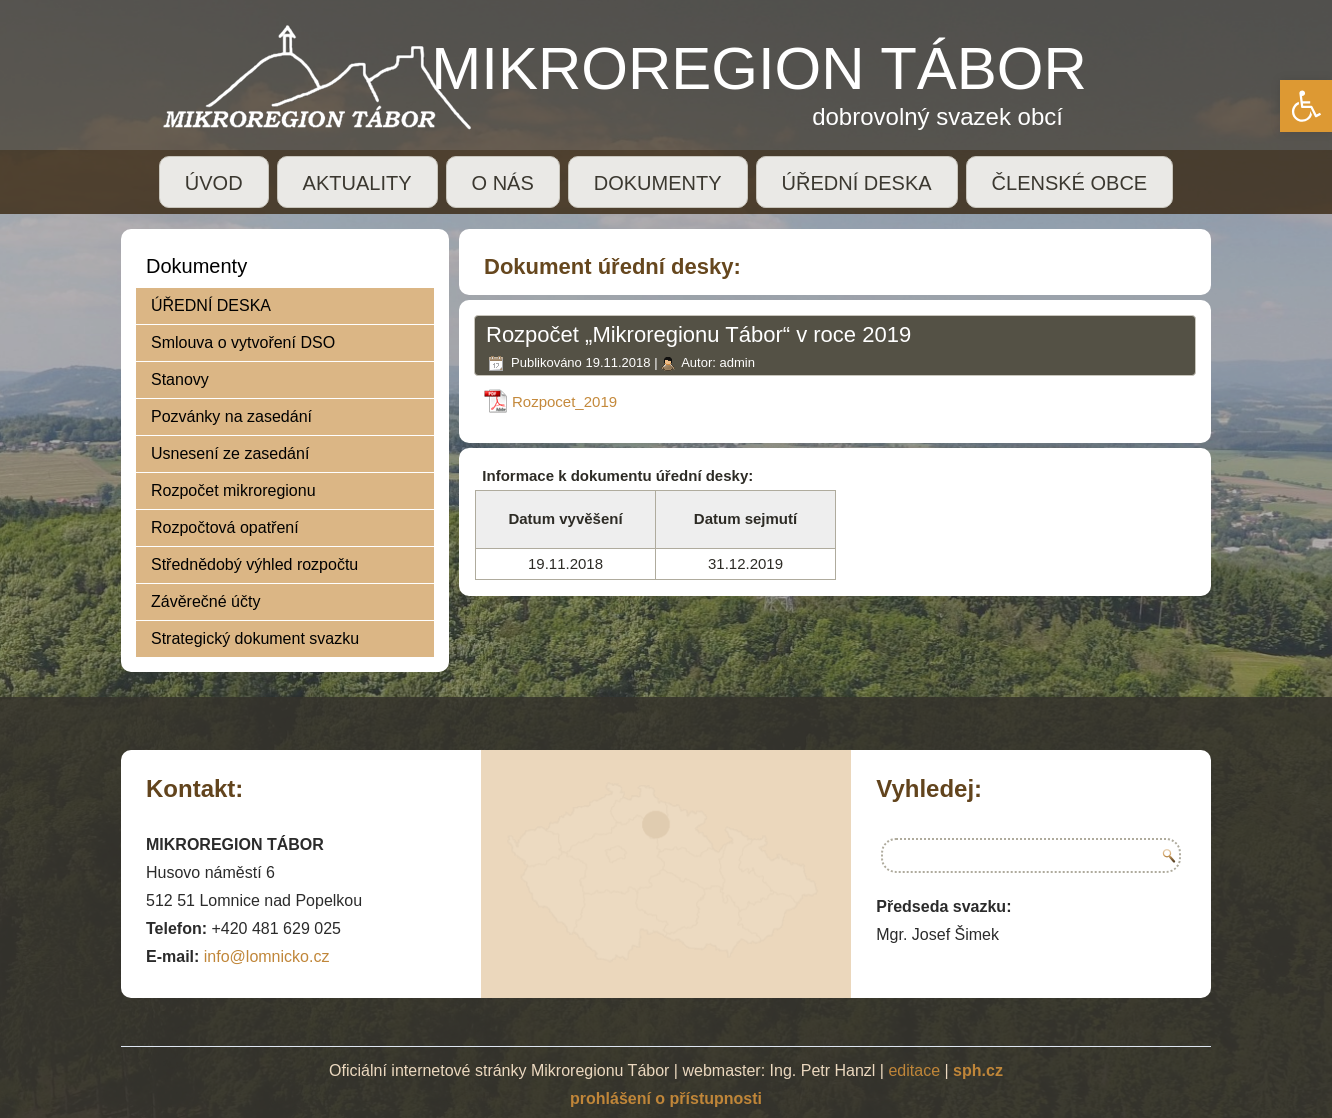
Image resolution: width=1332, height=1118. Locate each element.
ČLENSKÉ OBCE (1070, 183)
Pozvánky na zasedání (231, 416)
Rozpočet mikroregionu (233, 490)
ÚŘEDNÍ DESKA (857, 183)
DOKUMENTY (658, 183)
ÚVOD (214, 183)
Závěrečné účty (205, 601)
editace (914, 1070)
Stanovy (180, 379)
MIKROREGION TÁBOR (759, 68)
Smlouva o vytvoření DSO (243, 342)
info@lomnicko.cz (267, 956)
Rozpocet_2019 (564, 401)
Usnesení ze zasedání (230, 453)
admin (736, 362)
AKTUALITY (357, 183)
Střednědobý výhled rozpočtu (254, 564)
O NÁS (503, 183)
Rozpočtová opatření (225, 527)
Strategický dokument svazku (255, 638)
